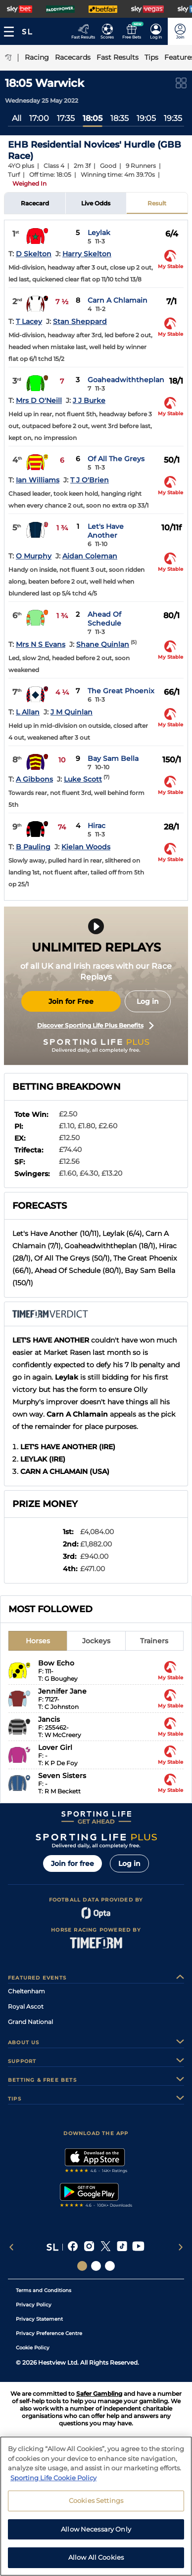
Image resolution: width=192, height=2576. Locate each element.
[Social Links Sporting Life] (82, 2266)
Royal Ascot (26, 2006)
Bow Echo (56, 1663)
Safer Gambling (99, 2393)
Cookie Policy (32, 2347)
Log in (148, 1001)
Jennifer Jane (62, 1691)
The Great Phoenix (121, 690)
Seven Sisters (62, 1775)
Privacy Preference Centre (49, 2333)
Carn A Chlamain (117, 300)
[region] (96, 2506)
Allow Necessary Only (96, 2529)
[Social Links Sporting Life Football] (110, 2266)
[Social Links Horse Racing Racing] (96, 2266)
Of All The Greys (116, 458)
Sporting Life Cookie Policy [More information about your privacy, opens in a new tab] (53, 2478)
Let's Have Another (106, 531)
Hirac (96, 825)
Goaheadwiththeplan (126, 379)
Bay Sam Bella (113, 758)
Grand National (30, 2021)
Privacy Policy (33, 2304)
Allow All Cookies (96, 2557)
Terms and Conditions (43, 2290)
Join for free (72, 1863)
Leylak (99, 232)
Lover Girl (55, 1747)
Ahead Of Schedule (104, 619)
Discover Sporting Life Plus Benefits (95, 1026)
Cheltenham (26, 1991)
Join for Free (71, 1001)
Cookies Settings (96, 2500)
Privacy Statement (39, 2319)
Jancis (49, 1719)
